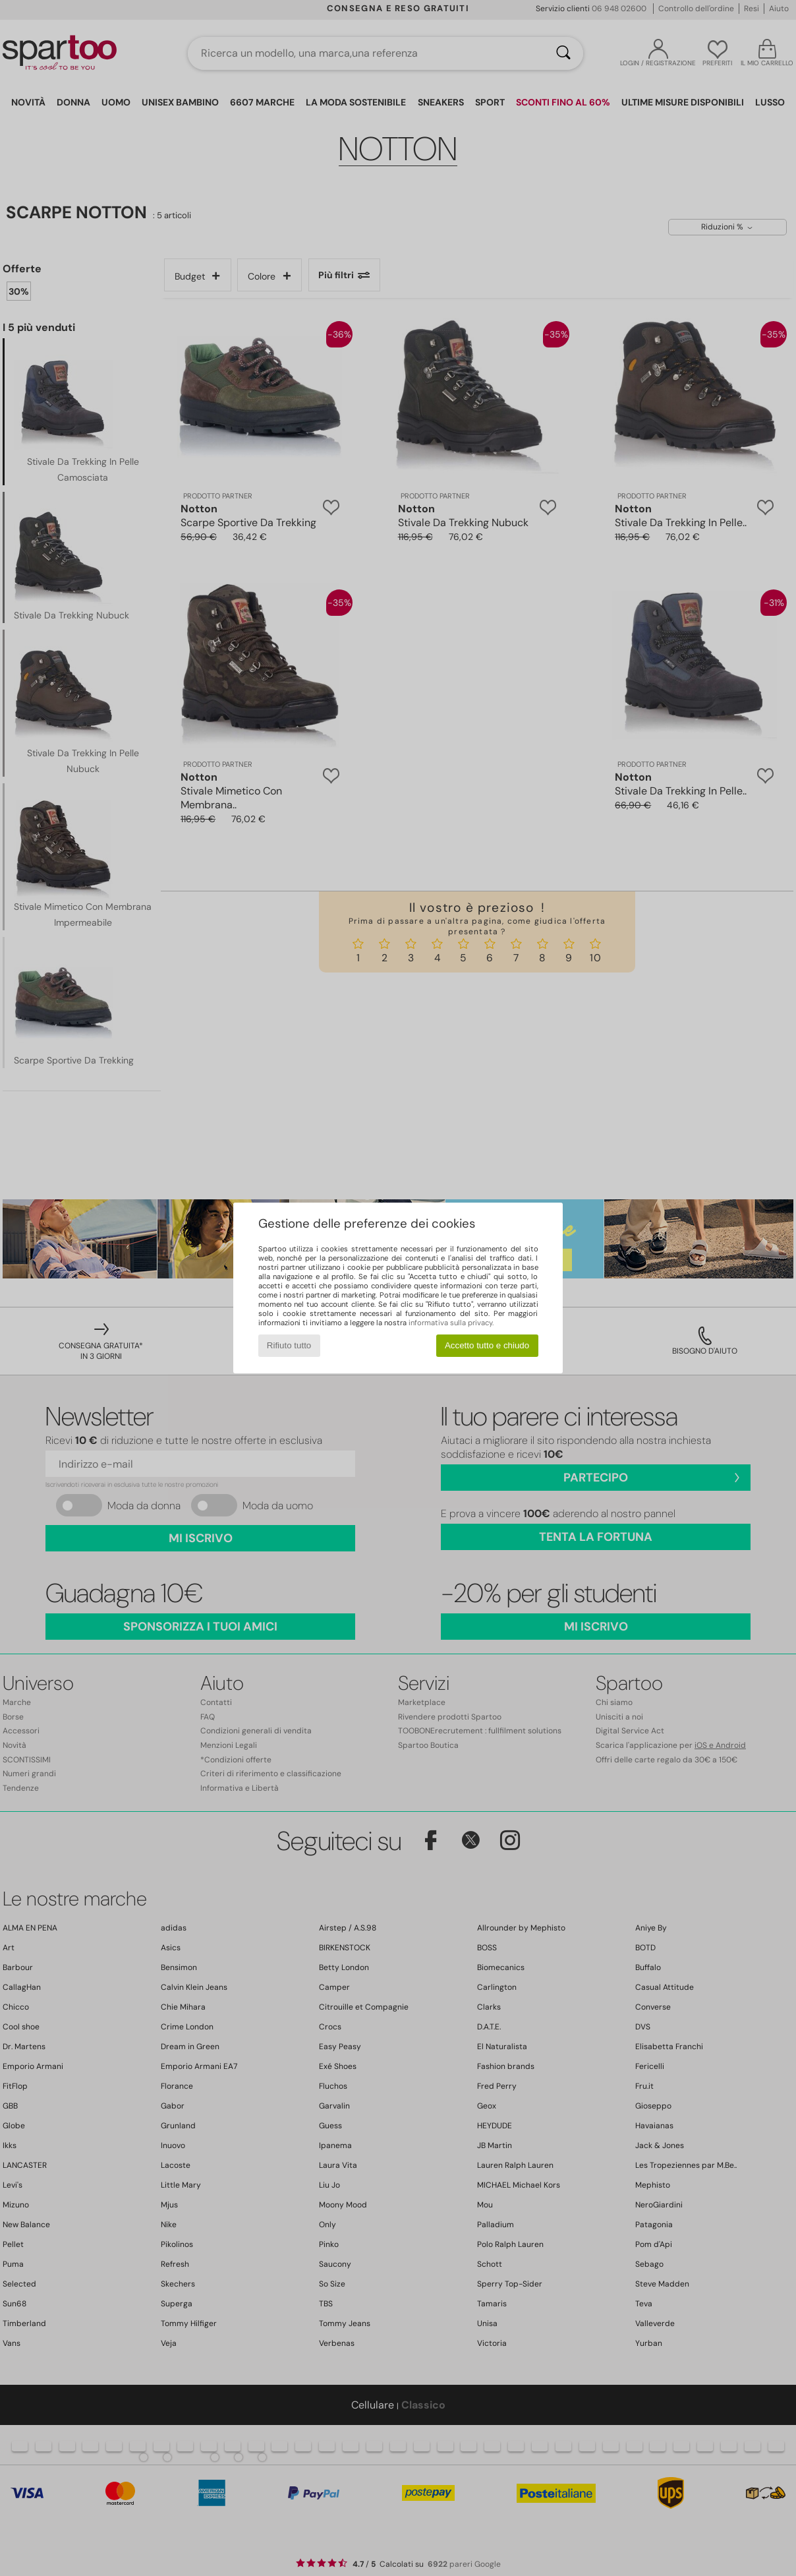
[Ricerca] (563, 53)
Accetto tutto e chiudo (487, 1345)
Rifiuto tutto (289, 1345)
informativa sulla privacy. (451, 1322)
